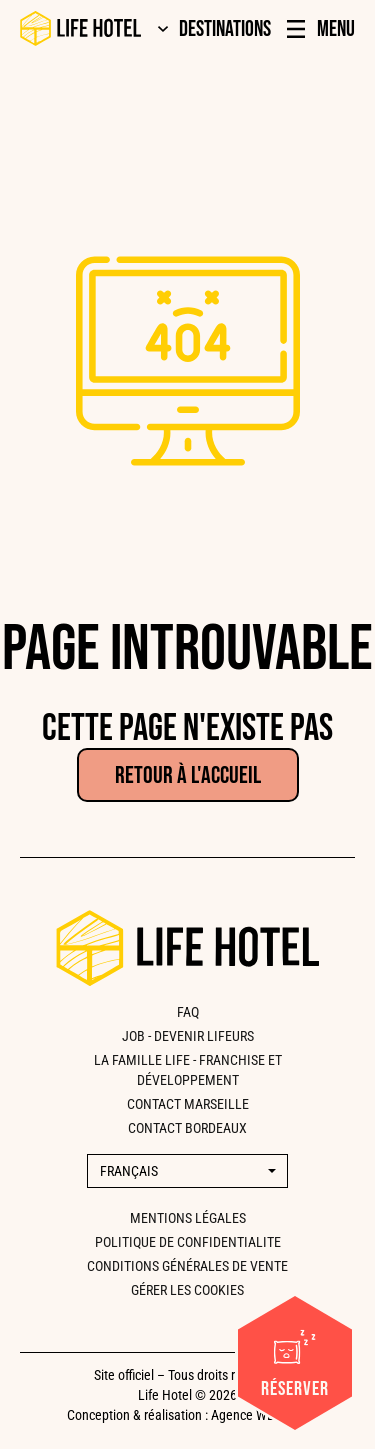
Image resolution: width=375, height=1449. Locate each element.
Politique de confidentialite (188, 1242)
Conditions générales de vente (187, 1266)
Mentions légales (188, 1218)
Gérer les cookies (187, 1290)
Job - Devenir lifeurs (188, 1036)
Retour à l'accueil (188, 775)
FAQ (188, 1012)
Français (129, 1171)
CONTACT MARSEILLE (188, 1104)
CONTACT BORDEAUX (187, 1128)
